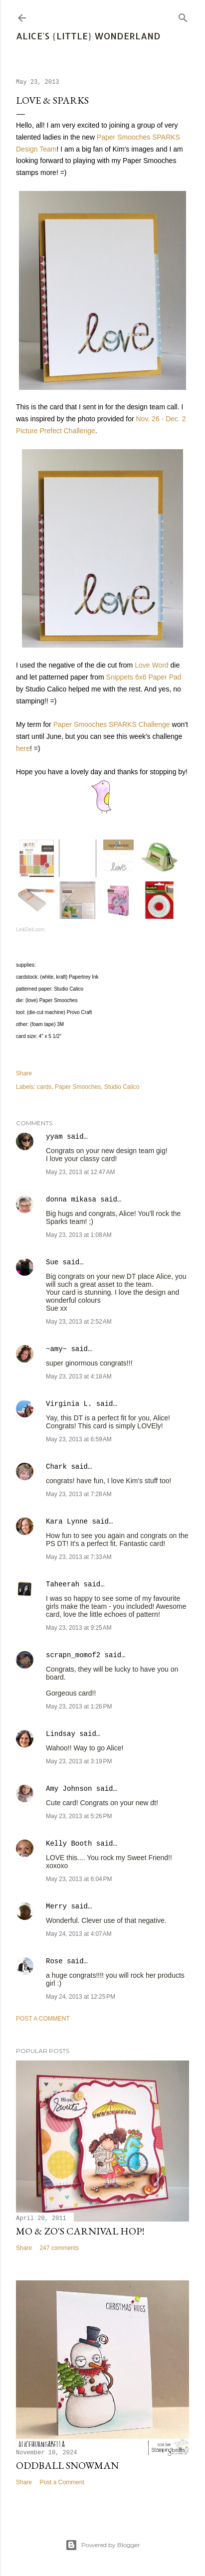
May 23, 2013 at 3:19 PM (79, 1761)
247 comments (59, 2247)
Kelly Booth (69, 1844)
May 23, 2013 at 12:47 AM (80, 1172)
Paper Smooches (78, 1086)
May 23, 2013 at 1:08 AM (79, 1234)
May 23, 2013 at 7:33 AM (79, 1556)
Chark (56, 1467)
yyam (54, 1137)
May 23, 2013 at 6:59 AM (79, 1439)
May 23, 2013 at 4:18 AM (79, 1376)
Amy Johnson (69, 1789)
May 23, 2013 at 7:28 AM (79, 1494)
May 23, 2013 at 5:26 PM (79, 1816)
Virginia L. (69, 1404)
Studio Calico (122, 1086)
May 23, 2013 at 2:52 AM (79, 1321)
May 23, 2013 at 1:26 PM (79, 1706)
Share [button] (24, 1073)
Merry (56, 1906)
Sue (52, 1262)
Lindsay (60, 1734)
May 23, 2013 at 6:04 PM (79, 1879)
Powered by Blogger (102, 2545)
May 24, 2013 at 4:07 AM (79, 1933)
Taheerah (62, 1584)
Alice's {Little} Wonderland (88, 35)
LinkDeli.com (30, 929)
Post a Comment (43, 2018)
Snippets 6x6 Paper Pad (144, 677)
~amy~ (56, 1349)
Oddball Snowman (67, 2465)
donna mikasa (71, 1199)
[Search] (183, 15)
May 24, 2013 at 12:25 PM (80, 1996)
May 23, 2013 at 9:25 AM (79, 1627)
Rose (54, 1961)
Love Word (151, 665)
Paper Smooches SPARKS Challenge (111, 724)
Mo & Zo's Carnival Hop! (80, 2231)
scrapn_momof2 (73, 1655)
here (23, 748)
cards (44, 1086)
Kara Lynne (67, 1522)
